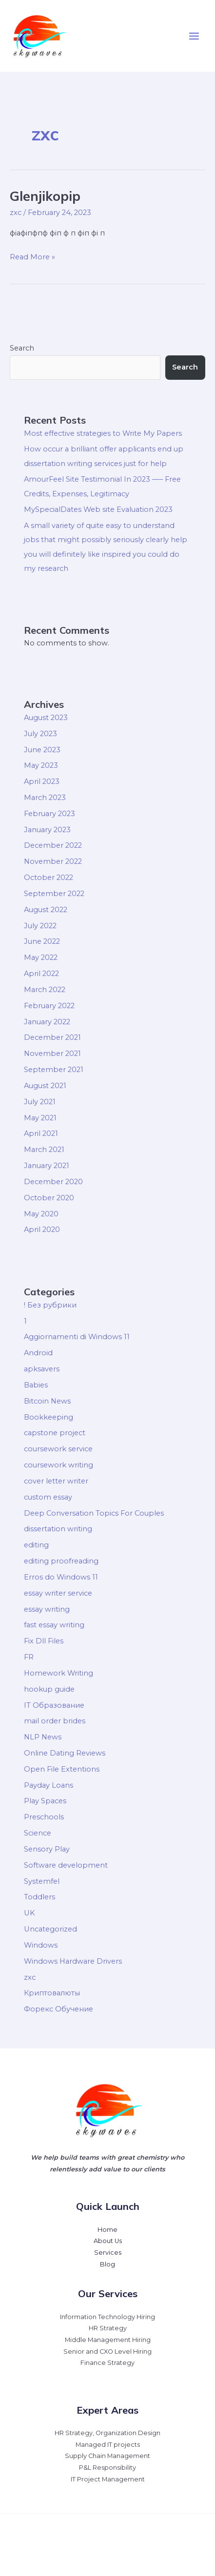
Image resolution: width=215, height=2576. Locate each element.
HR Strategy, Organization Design (107, 2433)
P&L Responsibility (107, 2467)
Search (22, 348)
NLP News (42, 1737)
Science (37, 1833)
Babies (36, 1385)
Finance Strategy (107, 2362)
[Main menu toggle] (194, 36)
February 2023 (49, 813)
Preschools (44, 1817)
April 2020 (42, 1229)
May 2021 (40, 1117)
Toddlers (39, 1897)
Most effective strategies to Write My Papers (103, 433)
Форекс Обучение (58, 2009)
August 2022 (45, 909)
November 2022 (53, 861)
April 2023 (41, 781)
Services (107, 2252)
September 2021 (53, 1069)
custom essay (48, 1497)
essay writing (47, 1609)
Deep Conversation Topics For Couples (94, 1513)
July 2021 (40, 1101)
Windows (41, 1945)
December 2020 (53, 1181)
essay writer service (58, 1593)
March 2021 (44, 1149)
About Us (108, 2240)
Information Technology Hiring (107, 2317)
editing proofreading (61, 1561)
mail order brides (54, 1721)
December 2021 (52, 1037)
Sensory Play (47, 1849)
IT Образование (54, 1705)
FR (29, 1657)
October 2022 (48, 877)
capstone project (54, 1432)
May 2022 (41, 957)
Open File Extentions (61, 1769)
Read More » (32, 256)
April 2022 (41, 973)
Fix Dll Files (43, 1641)
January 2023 (47, 829)
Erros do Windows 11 (61, 1577)
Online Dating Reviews (64, 1753)
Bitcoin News (47, 1401)
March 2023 (45, 797)
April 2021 (41, 1133)
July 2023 (40, 733)
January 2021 (46, 1165)
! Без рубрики (50, 1305)
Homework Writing (58, 1673)
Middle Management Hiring (108, 2339)
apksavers (41, 1369)
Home (107, 2229)
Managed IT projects (108, 2444)
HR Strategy (108, 2328)
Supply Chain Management (107, 2455)
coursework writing (58, 1465)
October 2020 (49, 1197)
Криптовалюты (52, 1993)
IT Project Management (108, 2479)
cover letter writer (56, 1481)
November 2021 (52, 1053)
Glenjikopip (45, 196)
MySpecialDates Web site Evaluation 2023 (98, 509)
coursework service (58, 1448)
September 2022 (54, 893)
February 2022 (49, 1005)
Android (38, 1352)
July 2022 (40, 925)
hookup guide (49, 1689)
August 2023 (46, 717)
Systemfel (41, 1881)
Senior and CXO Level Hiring (107, 2351)
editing (36, 1545)
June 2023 (42, 749)
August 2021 (45, 1085)
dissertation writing (58, 1528)
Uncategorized (50, 1929)
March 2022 (44, 989)
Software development (66, 1865)
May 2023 (41, 765)
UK (29, 1913)
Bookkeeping (48, 1417)
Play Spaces (45, 1800)
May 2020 (41, 1214)
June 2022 (42, 941)
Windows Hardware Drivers (73, 1961)
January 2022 (47, 1021)
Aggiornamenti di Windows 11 (77, 1336)
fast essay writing (54, 1624)
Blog (107, 2264)
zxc (15, 212)
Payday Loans (48, 1785)
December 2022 (53, 845)
